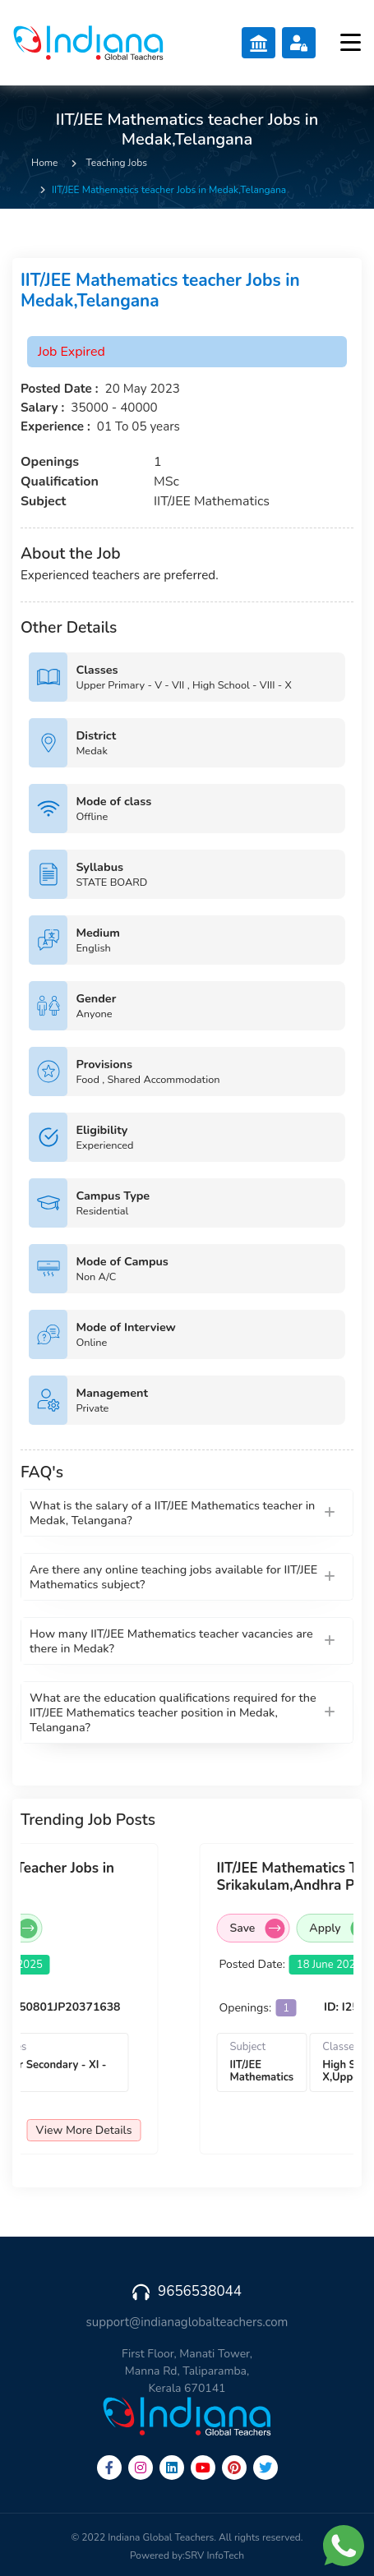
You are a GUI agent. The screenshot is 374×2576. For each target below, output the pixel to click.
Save (257, 1928)
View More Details (84, 2130)
